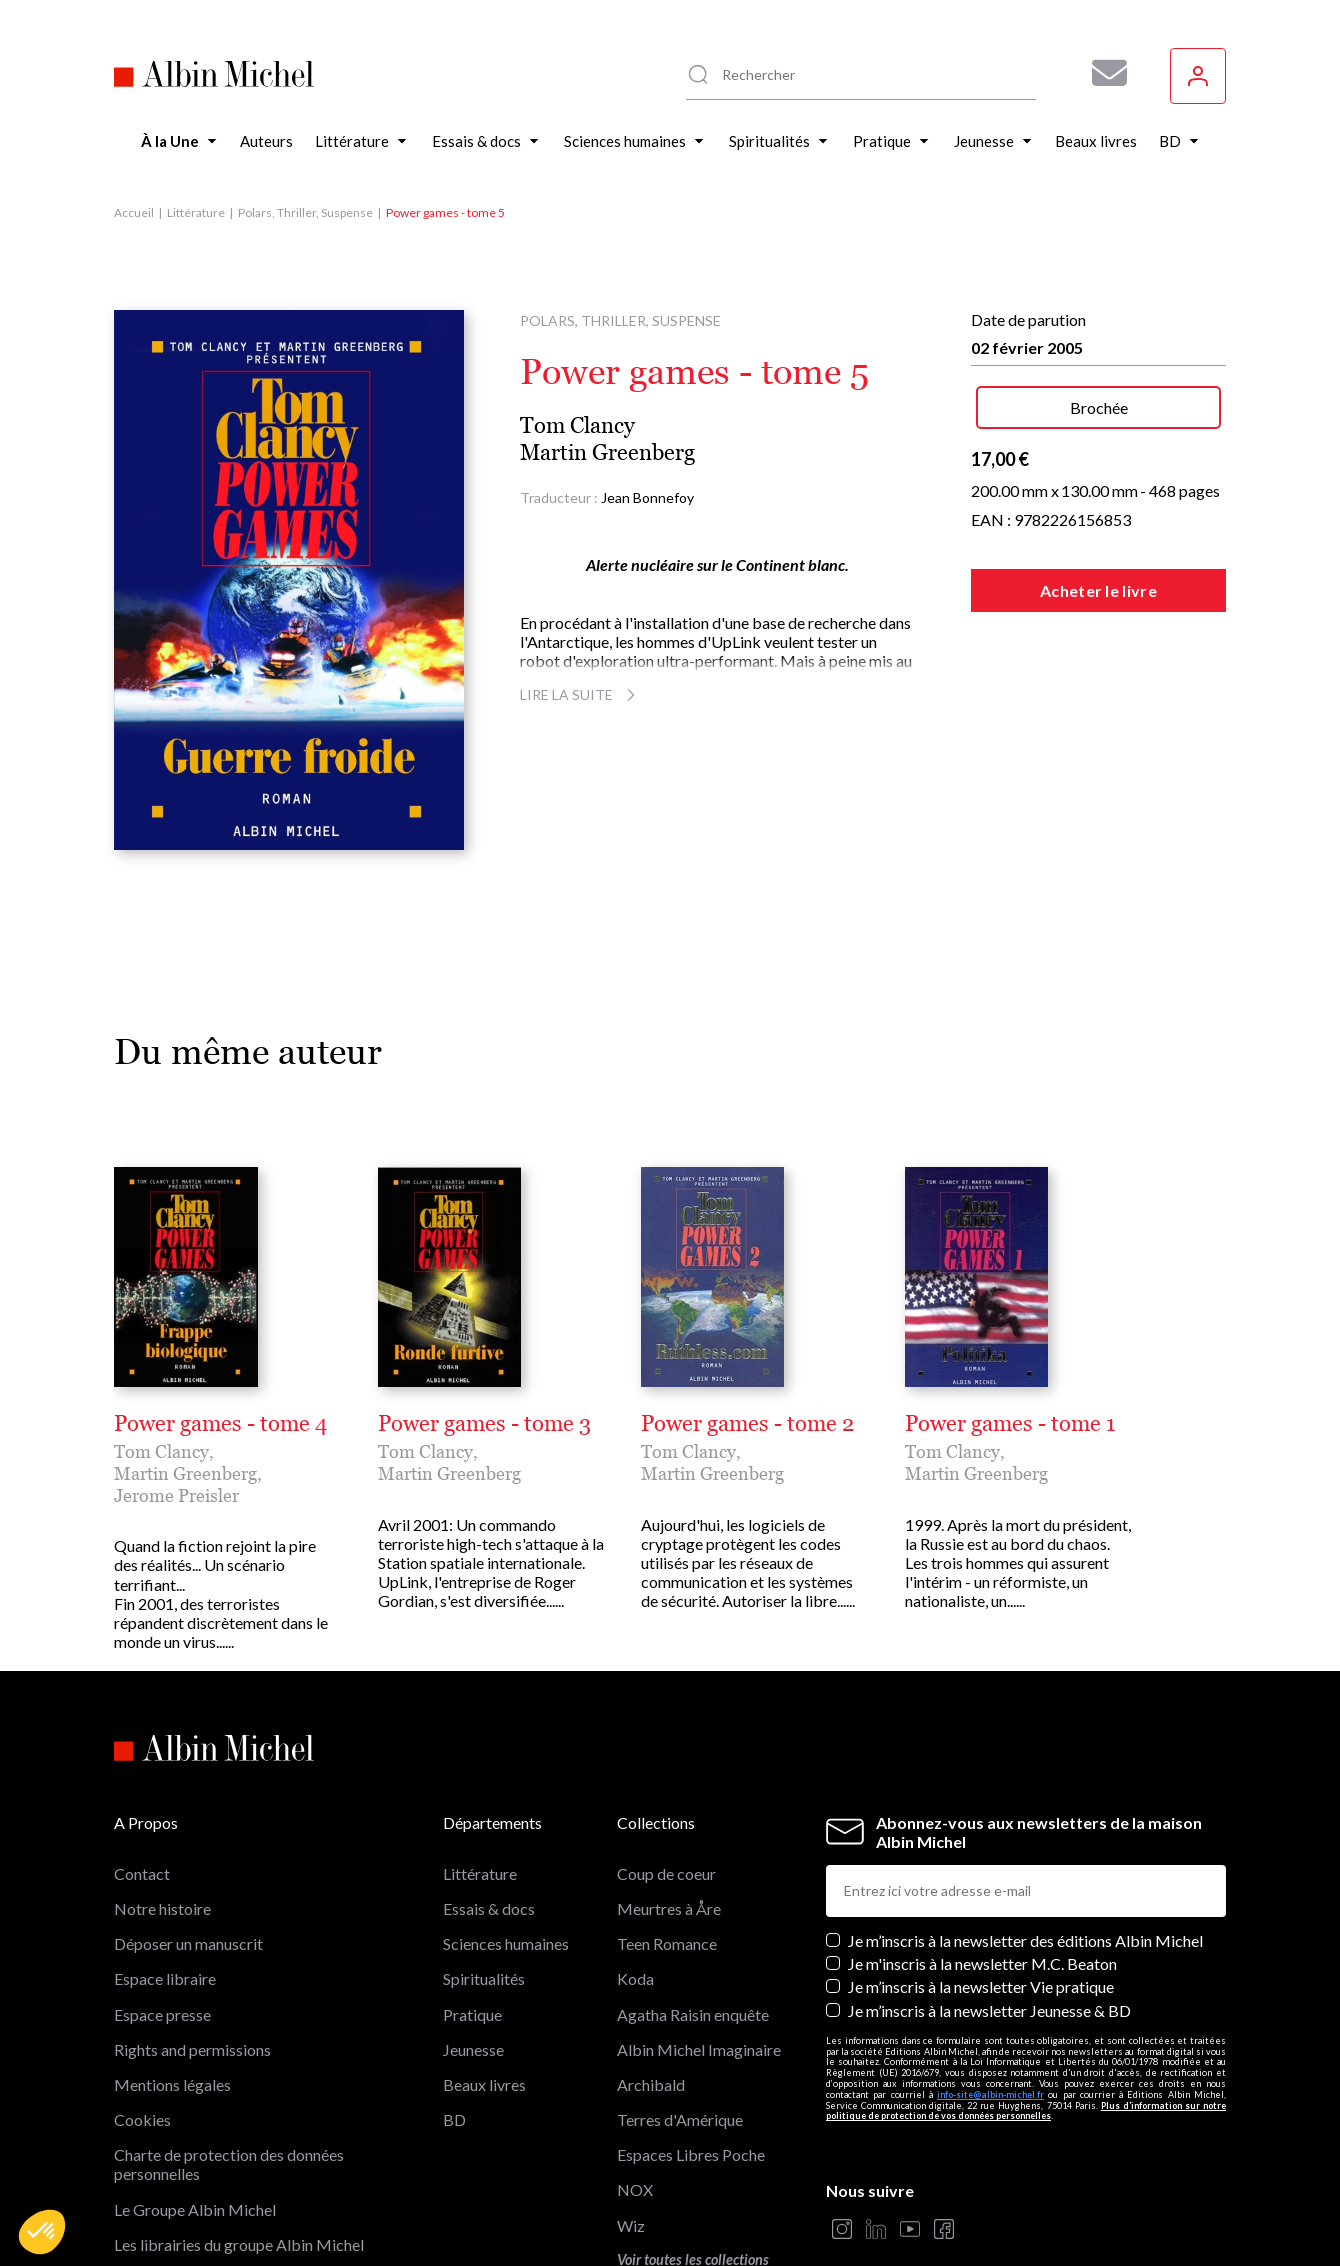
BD (454, 2119)
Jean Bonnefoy (647, 497)
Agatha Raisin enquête (693, 2014)
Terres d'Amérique (680, 2119)
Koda (635, 1978)
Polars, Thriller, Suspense (305, 212)
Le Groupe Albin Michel (195, 2209)
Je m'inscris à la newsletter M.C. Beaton (982, 1963)
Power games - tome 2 (747, 1424)
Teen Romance (667, 1943)
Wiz (631, 2225)
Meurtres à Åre (669, 1908)
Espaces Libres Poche (691, 2154)
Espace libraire (165, 1978)
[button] (42, 2232)
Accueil (134, 212)
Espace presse (162, 2014)
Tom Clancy (577, 425)
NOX (635, 2189)
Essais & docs (489, 1908)
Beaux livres (484, 2084)
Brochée (1099, 407)
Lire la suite (580, 694)
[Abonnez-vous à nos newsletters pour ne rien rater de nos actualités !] (1102, 73)
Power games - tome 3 (484, 1424)
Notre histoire (162, 1908)
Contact (142, 1873)
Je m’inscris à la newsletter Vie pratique (981, 1986)
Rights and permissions (192, 2049)
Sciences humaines (506, 1943)
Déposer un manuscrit (188, 1943)
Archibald (651, 2084)
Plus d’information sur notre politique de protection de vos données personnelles (1026, 2111)
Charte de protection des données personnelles (229, 2164)
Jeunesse (473, 2049)
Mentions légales (172, 2084)
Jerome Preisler (176, 1495)
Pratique (472, 2014)
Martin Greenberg (607, 452)
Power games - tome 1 (1010, 1424)
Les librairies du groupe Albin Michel (239, 2244)
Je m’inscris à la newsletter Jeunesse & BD (989, 2010)
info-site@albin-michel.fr (990, 2094)
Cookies (142, 2119)
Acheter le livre (1098, 590)
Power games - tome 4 (220, 1424)
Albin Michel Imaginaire (699, 2049)
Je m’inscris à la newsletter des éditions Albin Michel (1025, 1940)
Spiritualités (484, 1978)
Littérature (196, 212)
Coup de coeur (666, 1873)
